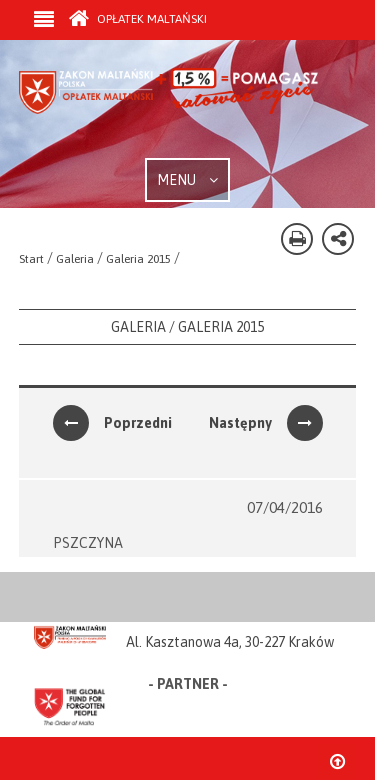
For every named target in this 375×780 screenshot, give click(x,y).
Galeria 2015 (138, 259)
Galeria (75, 259)
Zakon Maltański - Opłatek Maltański (169, 113)
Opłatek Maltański (138, 19)
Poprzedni (112, 423)
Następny (266, 423)
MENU (187, 180)
